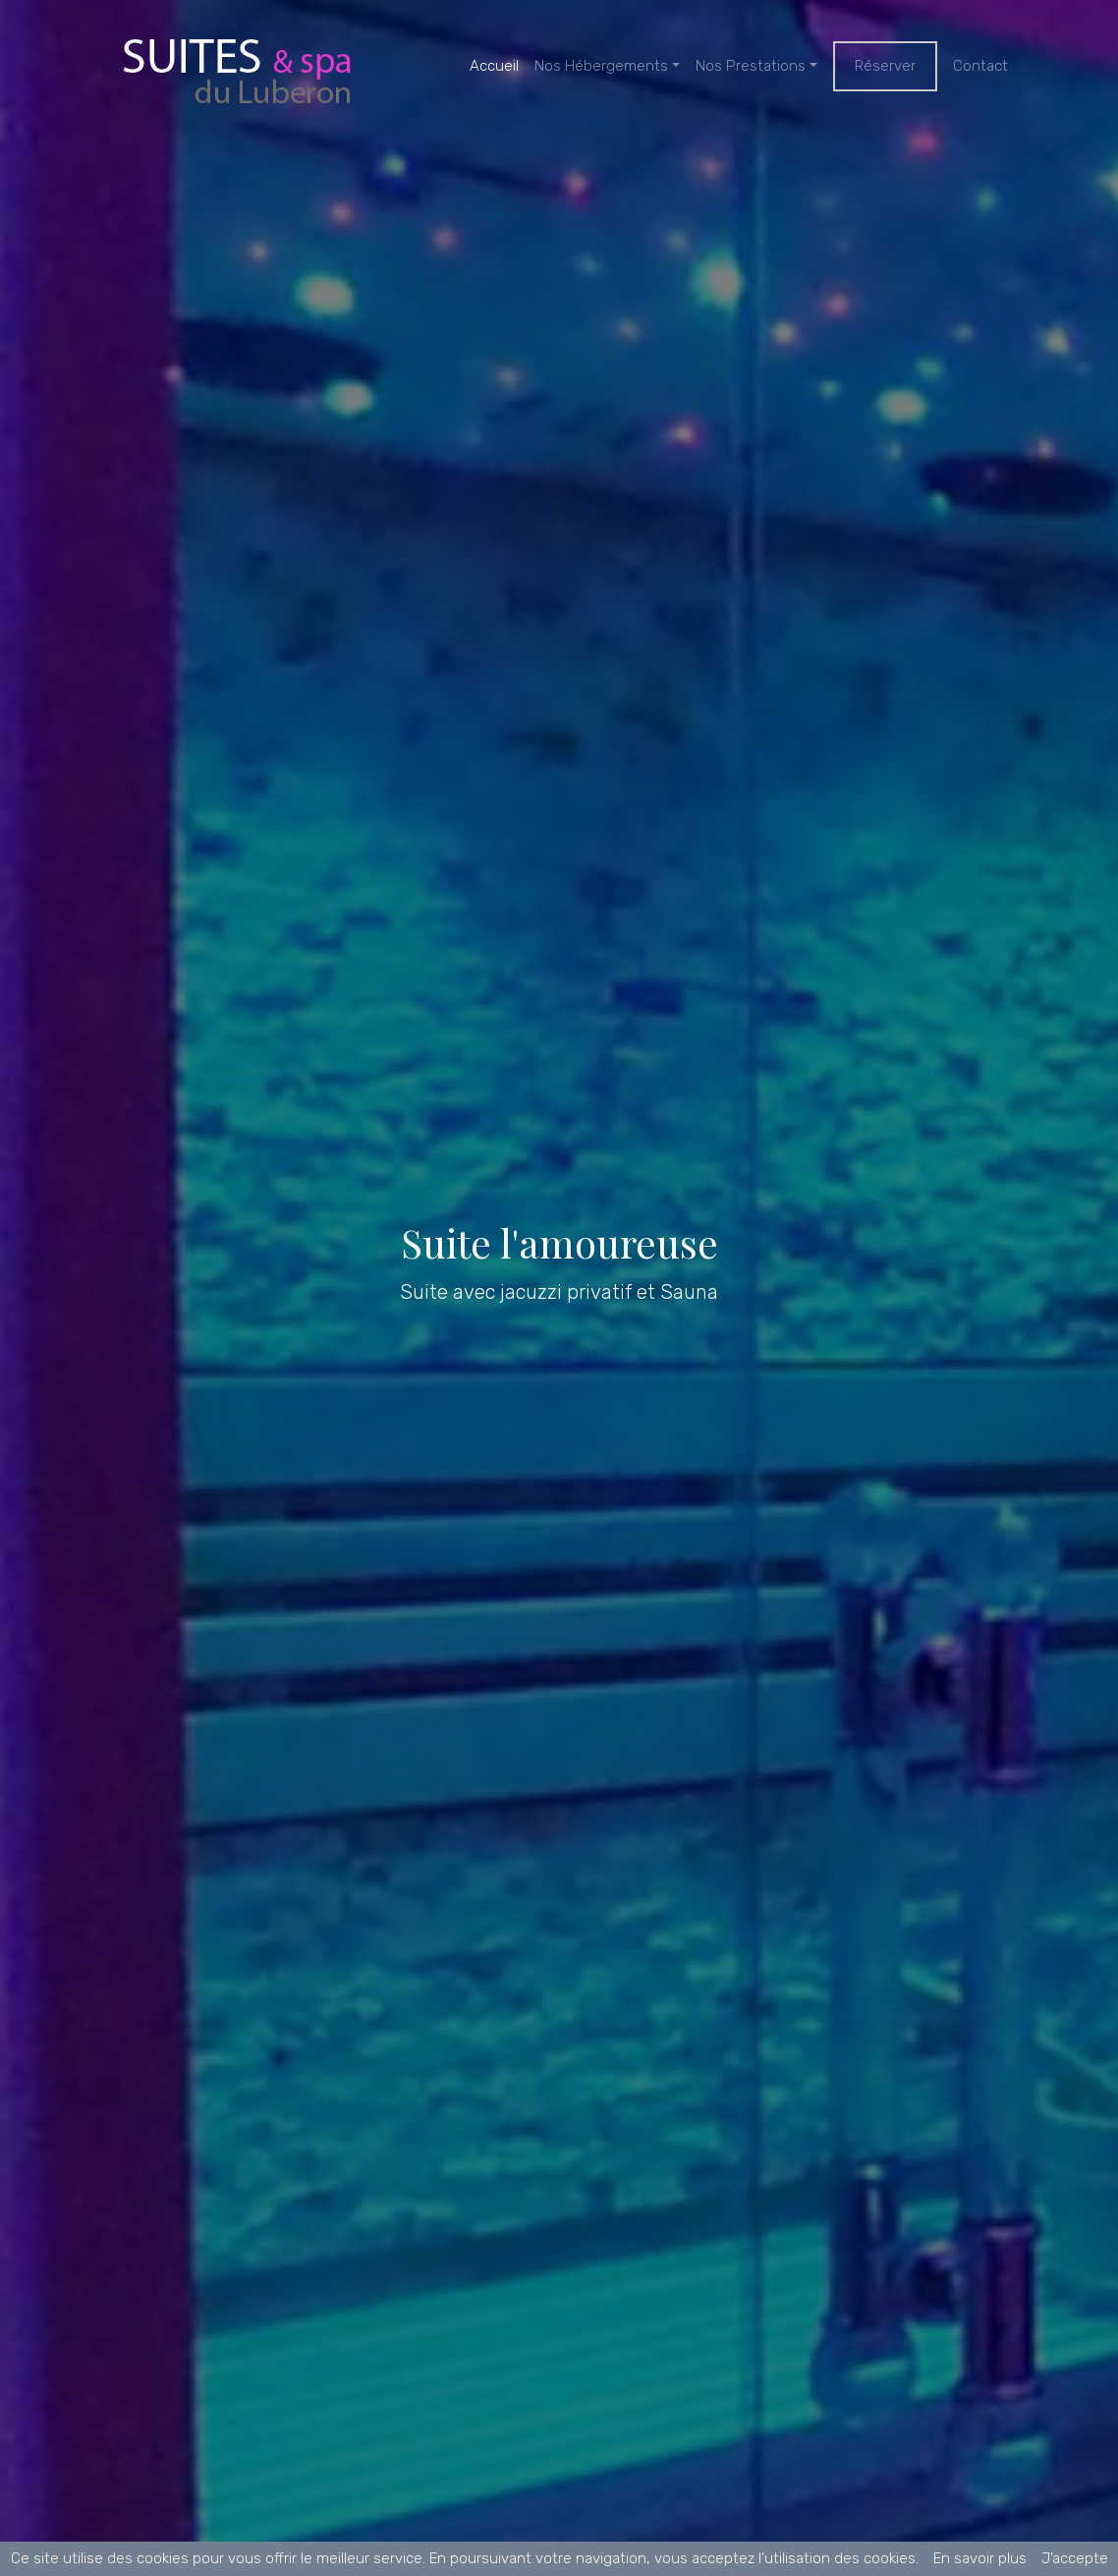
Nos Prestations (751, 66)
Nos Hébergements (601, 66)
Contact (980, 66)
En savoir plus (980, 2558)
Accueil (494, 66)
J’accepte (1074, 2558)
